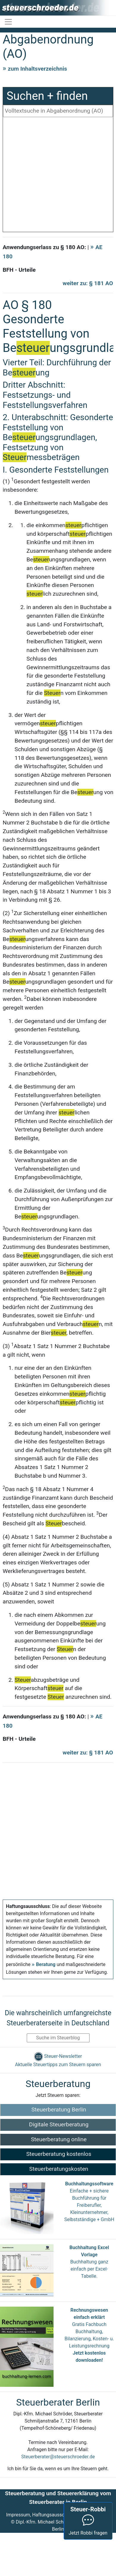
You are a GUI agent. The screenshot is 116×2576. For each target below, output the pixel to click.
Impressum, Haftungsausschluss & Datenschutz (57, 2515)
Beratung (46, 1964)
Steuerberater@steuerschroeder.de (58, 2456)
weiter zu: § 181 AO (88, 283)
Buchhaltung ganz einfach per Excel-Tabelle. (89, 2269)
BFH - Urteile (19, 269)
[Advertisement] (56, 176)
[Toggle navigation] (8, 22)
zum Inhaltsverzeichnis (37, 68)
